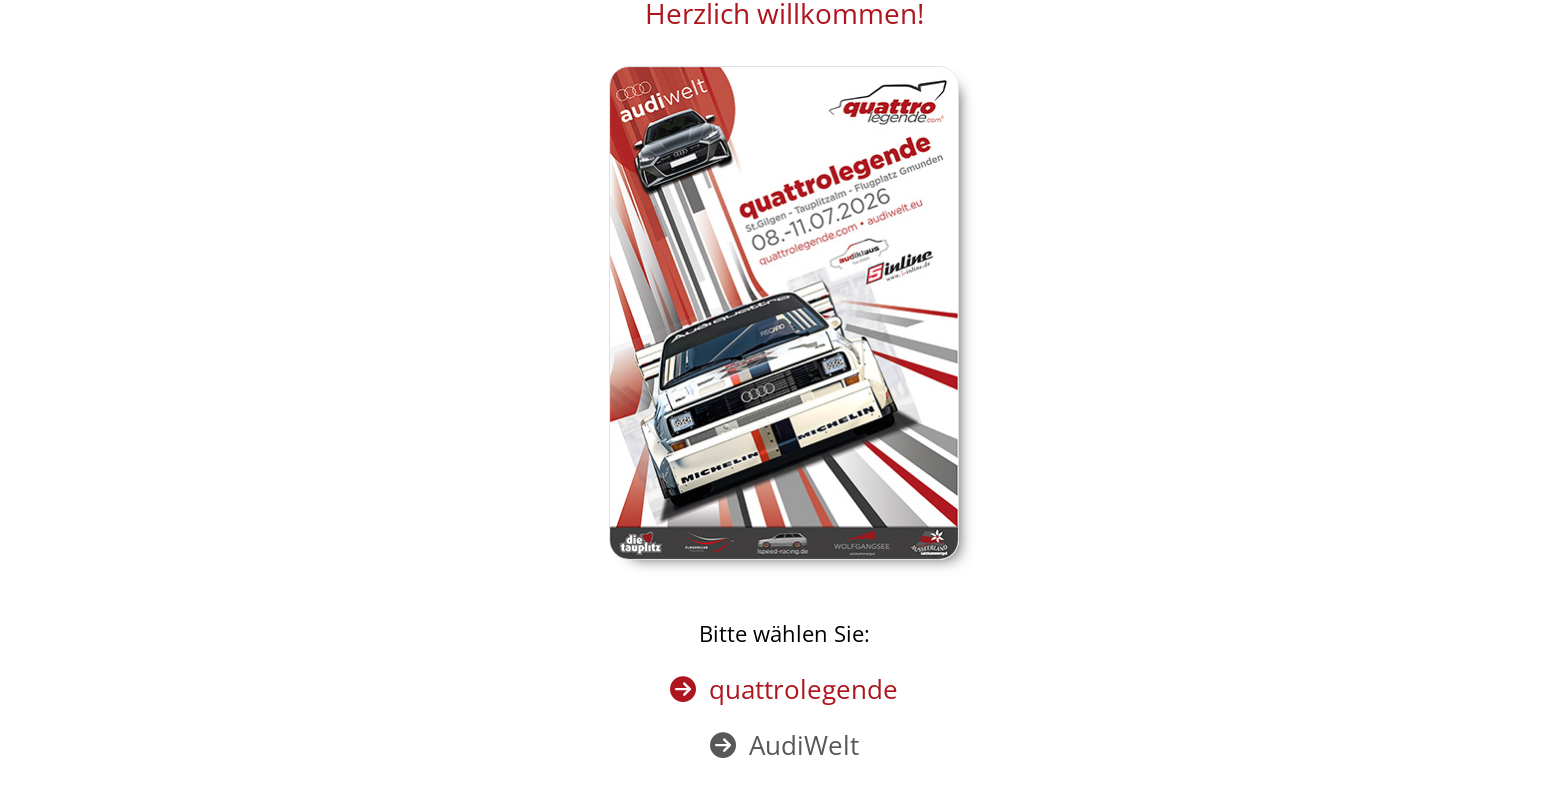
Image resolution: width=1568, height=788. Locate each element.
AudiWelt (804, 745)
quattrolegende (803, 689)
